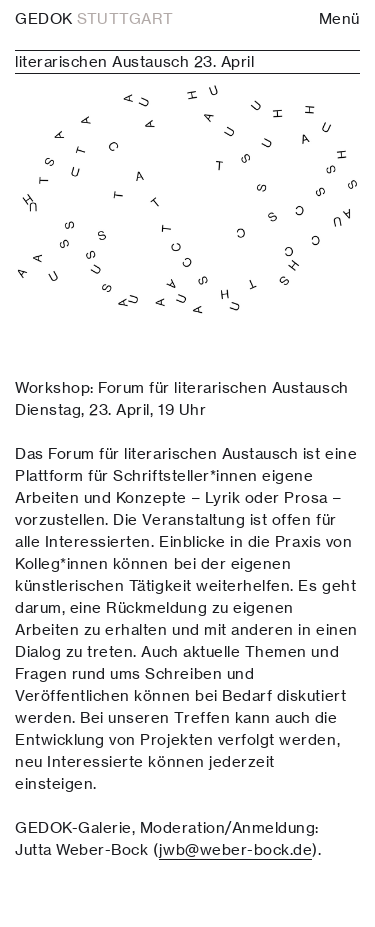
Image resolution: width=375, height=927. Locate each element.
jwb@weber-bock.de (235, 849)
